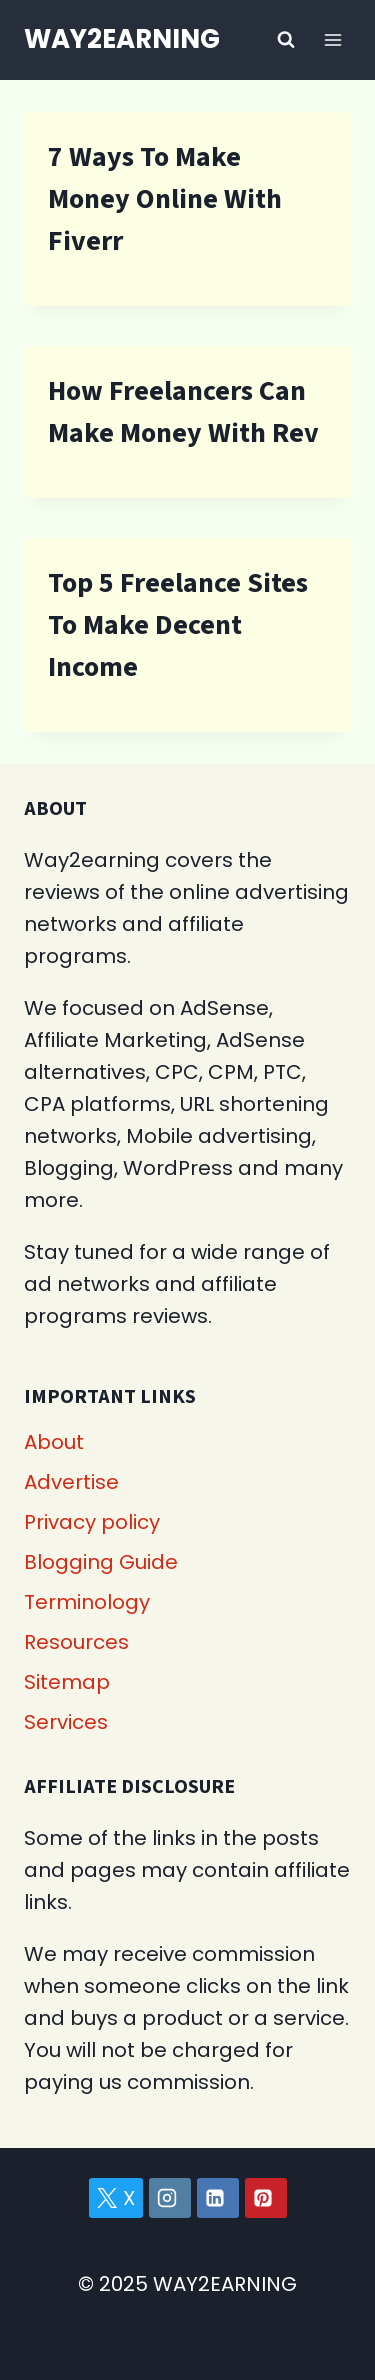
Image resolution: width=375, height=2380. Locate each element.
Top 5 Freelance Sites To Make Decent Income (178, 625)
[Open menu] (332, 39)
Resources (76, 1642)
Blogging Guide (101, 1562)
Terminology (87, 1602)
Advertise (71, 1482)
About (54, 1442)
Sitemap (67, 1682)
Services (66, 1722)
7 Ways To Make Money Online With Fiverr (165, 199)
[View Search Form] (286, 40)
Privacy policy (92, 1522)
